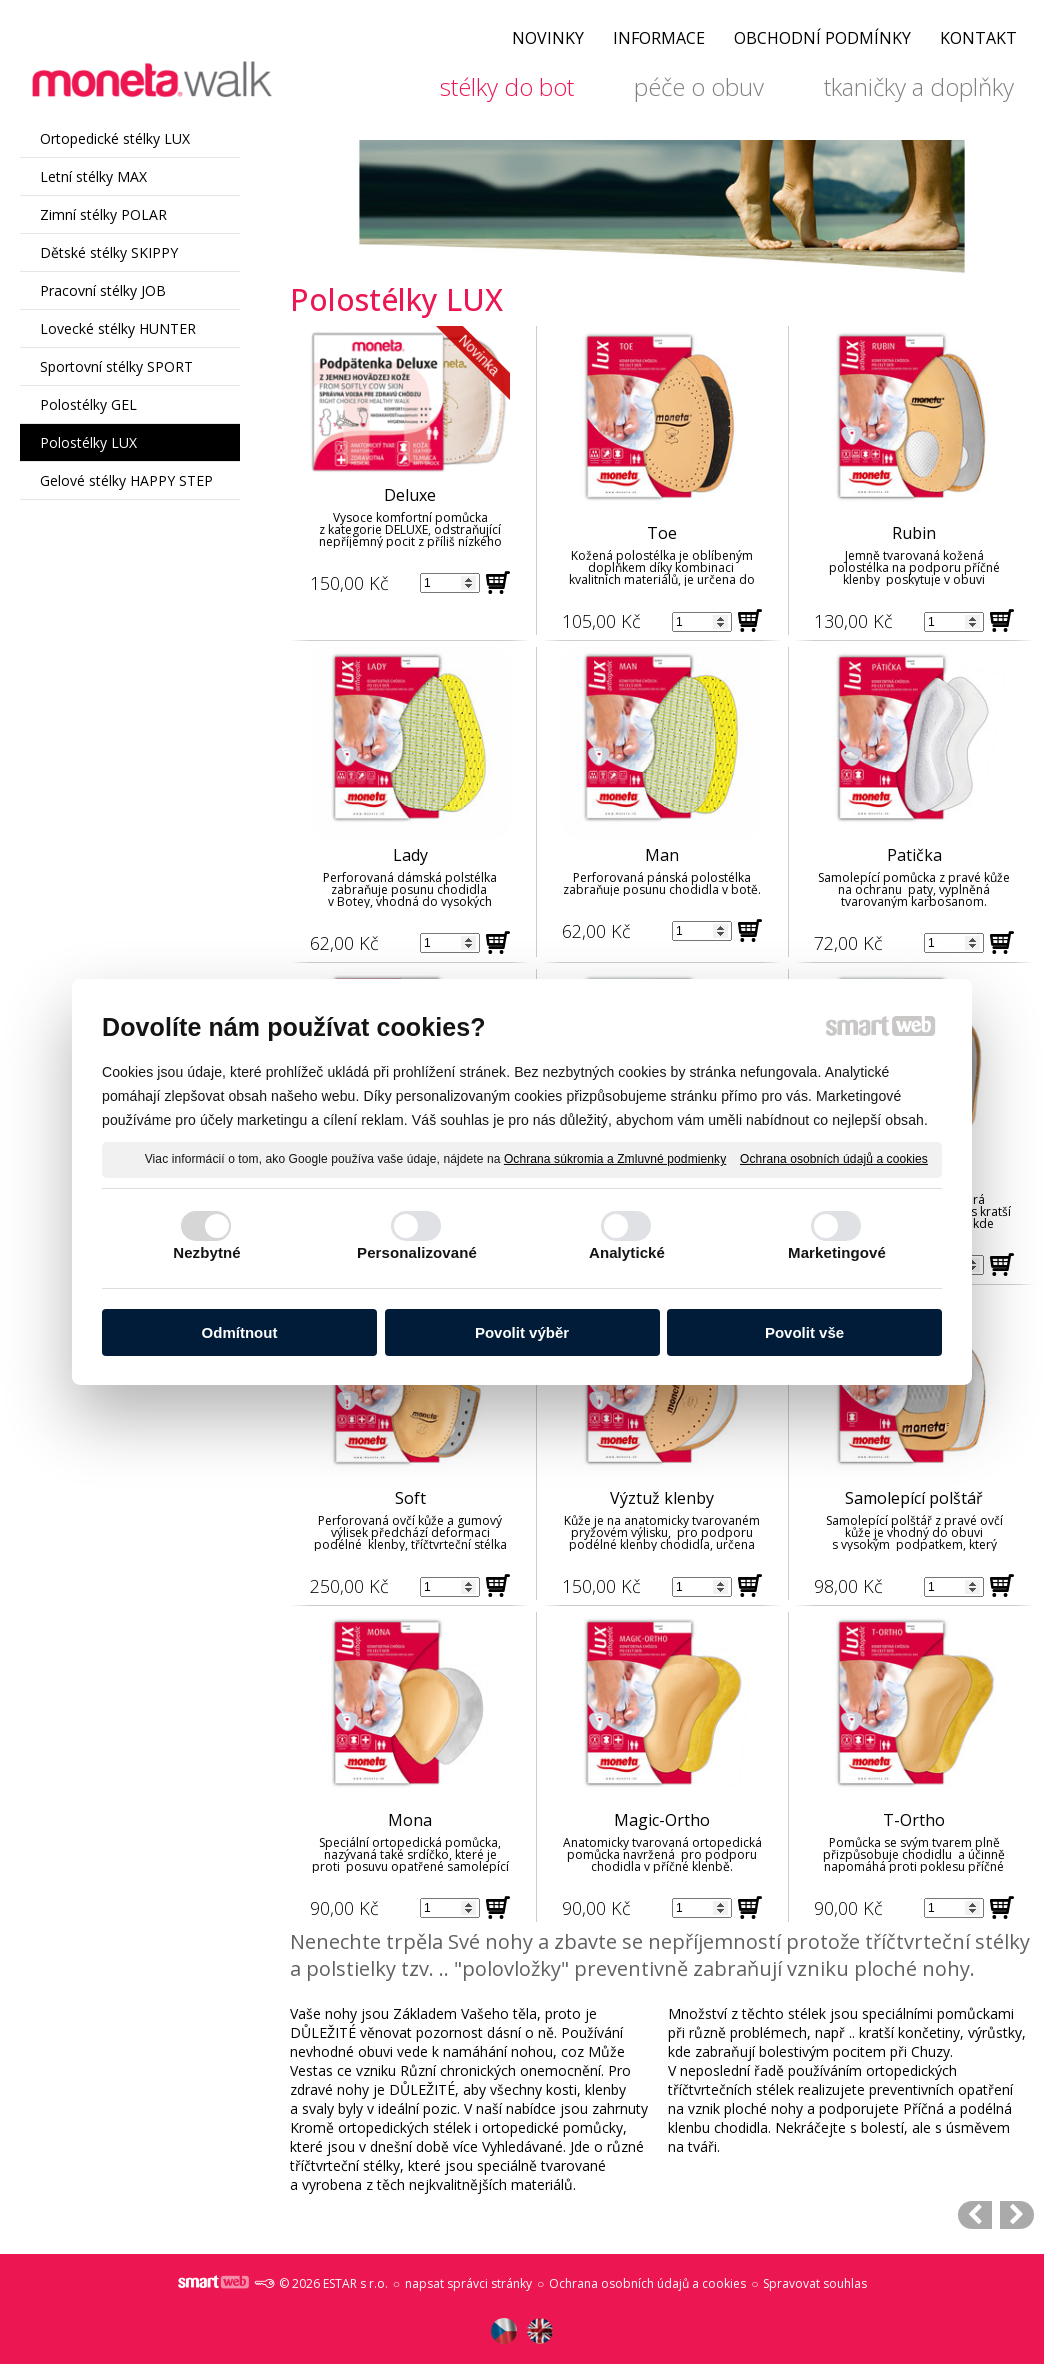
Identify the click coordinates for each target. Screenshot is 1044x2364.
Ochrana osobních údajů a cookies (834, 1159)
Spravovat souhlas (815, 2283)
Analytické (627, 1252)
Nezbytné (206, 1252)
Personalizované (417, 1252)
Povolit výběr (522, 1332)
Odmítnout (240, 1332)
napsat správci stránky (468, 2283)
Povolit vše (804, 1332)
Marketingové (837, 1252)
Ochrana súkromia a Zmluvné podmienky (615, 1159)
